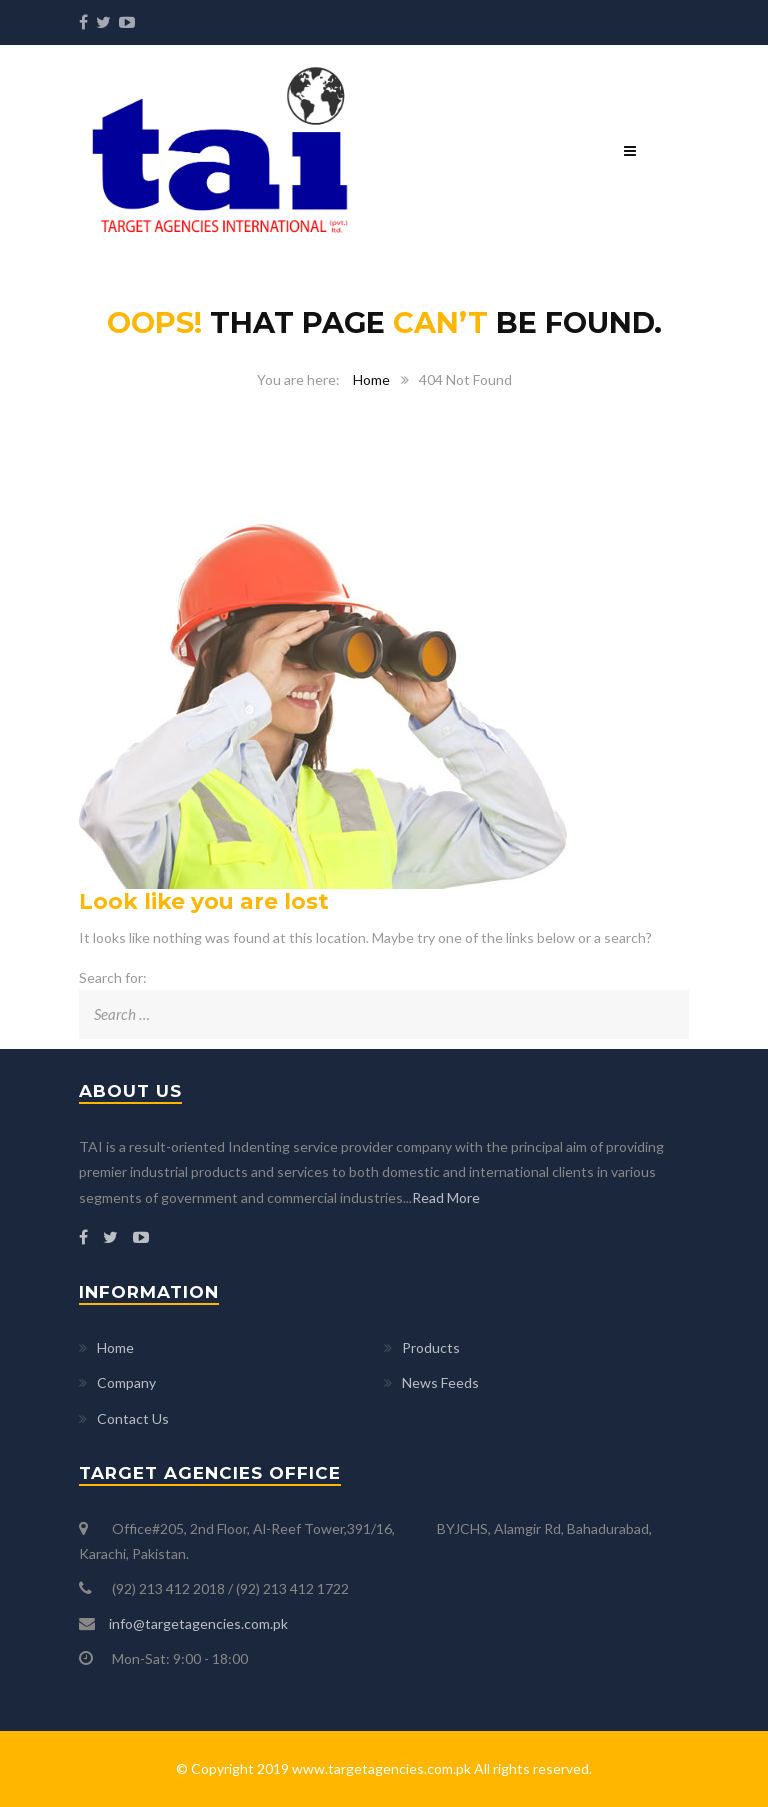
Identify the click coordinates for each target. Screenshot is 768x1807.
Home (371, 379)
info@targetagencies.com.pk (198, 1623)
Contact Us (133, 1418)
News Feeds (440, 1382)
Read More (446, 1197)
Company (126, 1382)
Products (431, 1347)
